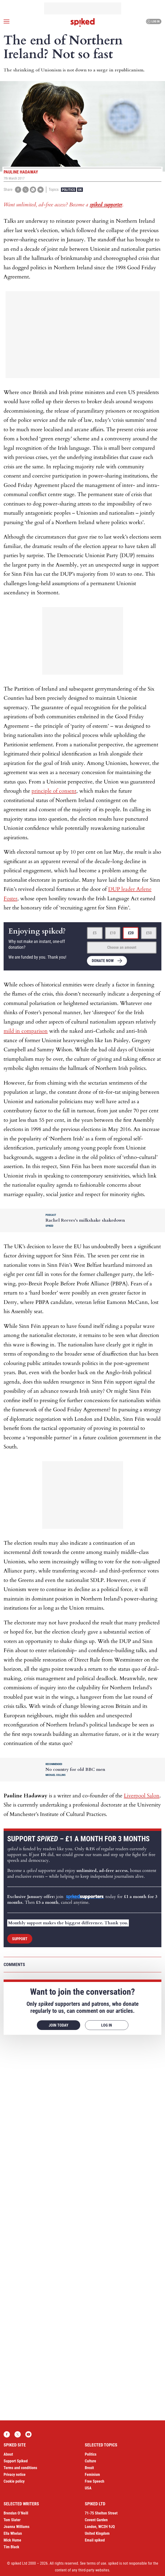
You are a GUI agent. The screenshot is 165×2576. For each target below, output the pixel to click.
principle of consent (54, 791)
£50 (149, 933)
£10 (113, 933)
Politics (68, 190)
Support (19, 1939)
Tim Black (11, 2547)
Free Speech (94, 2481)
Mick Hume (12, 2540)
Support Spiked (16, 2461)
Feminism (92, 2474)
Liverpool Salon (141, 1795)
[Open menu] (6, 21)
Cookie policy (14, 2481)
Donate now (103, 960)
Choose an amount (121, 947)
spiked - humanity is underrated (83, 22)
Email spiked (95, 2540)
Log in (153, 21)
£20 (131, 933)
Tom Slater (12, 2520)
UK (80, 190)
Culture (90, 2461)
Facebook (7, 2434)
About (8, 2454)
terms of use (96, 2563)
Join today (58, 2025)
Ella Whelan (13, 2533)
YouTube (28, 2434)
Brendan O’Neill (16, 2513)
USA (88, 2488)
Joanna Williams (16, 2526)
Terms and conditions (20, 2467)
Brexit (89, 2467)
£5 (95, 933)
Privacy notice (15, 2474)
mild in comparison (26, 1031)
